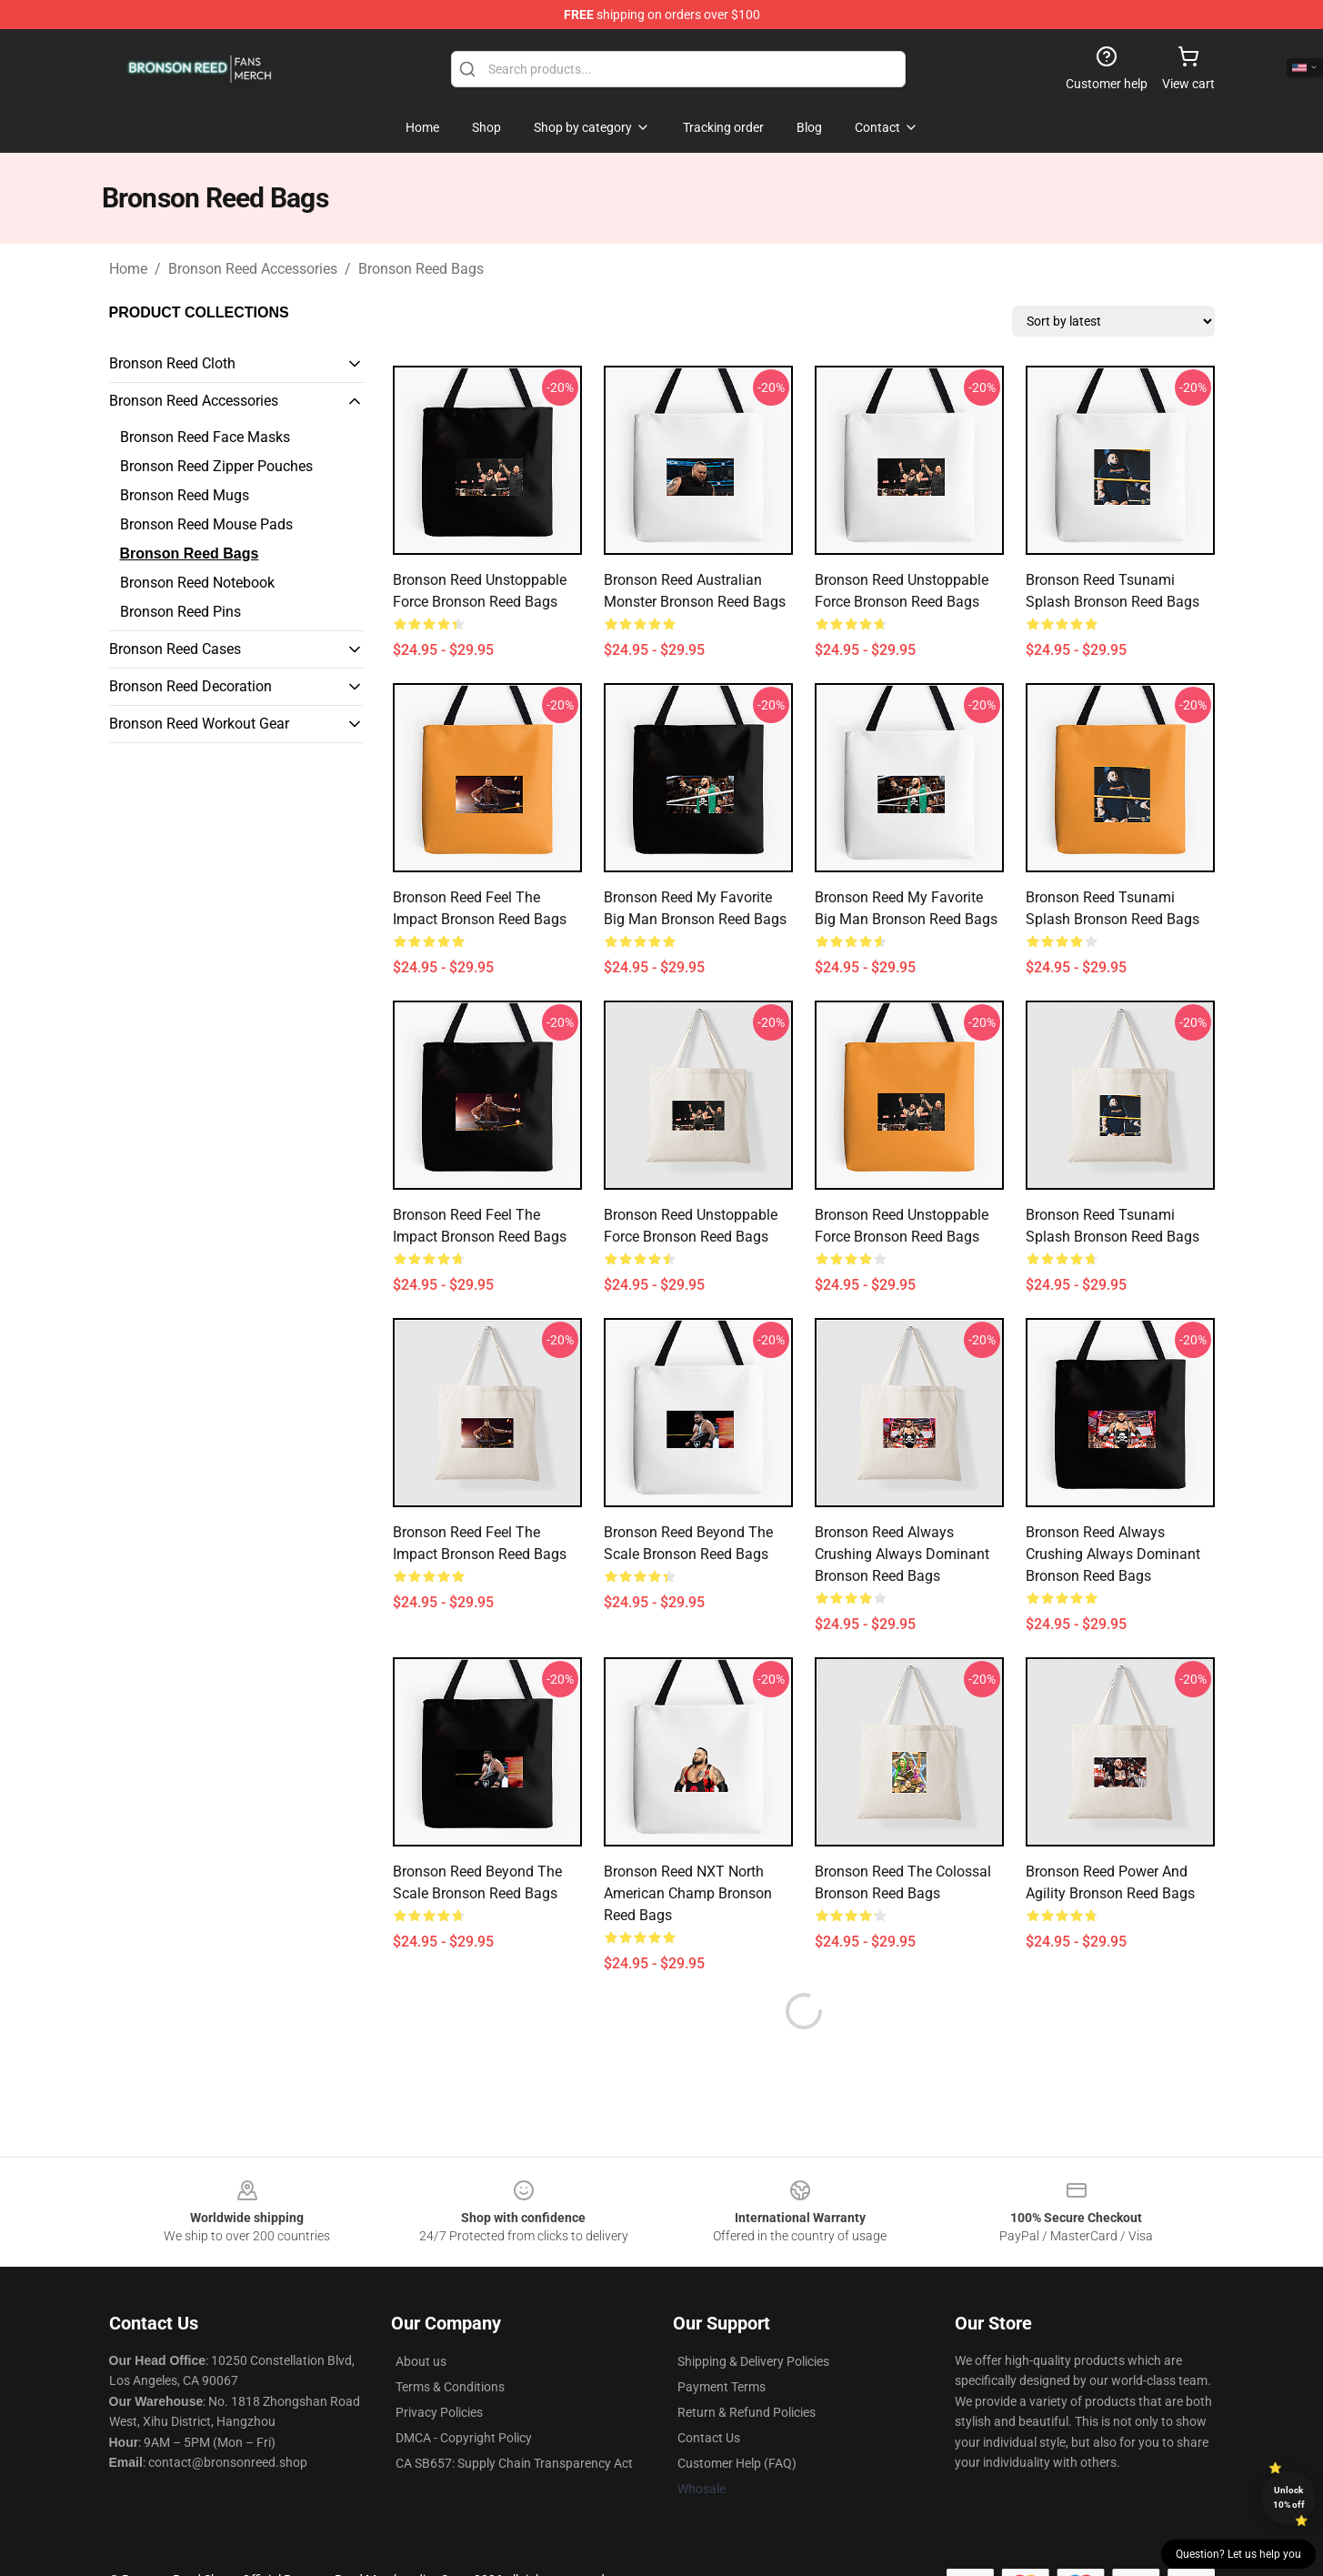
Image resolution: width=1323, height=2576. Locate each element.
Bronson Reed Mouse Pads (206, 524)
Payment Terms (721, 2343)
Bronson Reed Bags (421, 268)
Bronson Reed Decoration (190, 686)
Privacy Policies (439, 2368)
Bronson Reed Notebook (197, 582)
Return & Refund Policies (746, 2368)
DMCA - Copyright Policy (464, 2394)
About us (421, 2317)
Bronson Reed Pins (180, 611)
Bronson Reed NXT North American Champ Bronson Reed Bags (688, 1893)
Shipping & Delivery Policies (753, 2317)
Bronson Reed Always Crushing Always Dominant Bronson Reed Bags (902, 1554)
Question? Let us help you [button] (1238, 2554)
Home (128, 268)
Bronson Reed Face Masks (205, 437)
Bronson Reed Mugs (184, 495)
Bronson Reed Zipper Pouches (216, 466)
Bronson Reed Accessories (252, 268)
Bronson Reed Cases (175, 649)
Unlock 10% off (1289, 2497)
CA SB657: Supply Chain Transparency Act (514, 2419)
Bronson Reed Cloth (172, 363)
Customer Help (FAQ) (737, 2419)
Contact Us (708, 2394)
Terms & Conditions (450, 2343)
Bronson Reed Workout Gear (199, 723)
